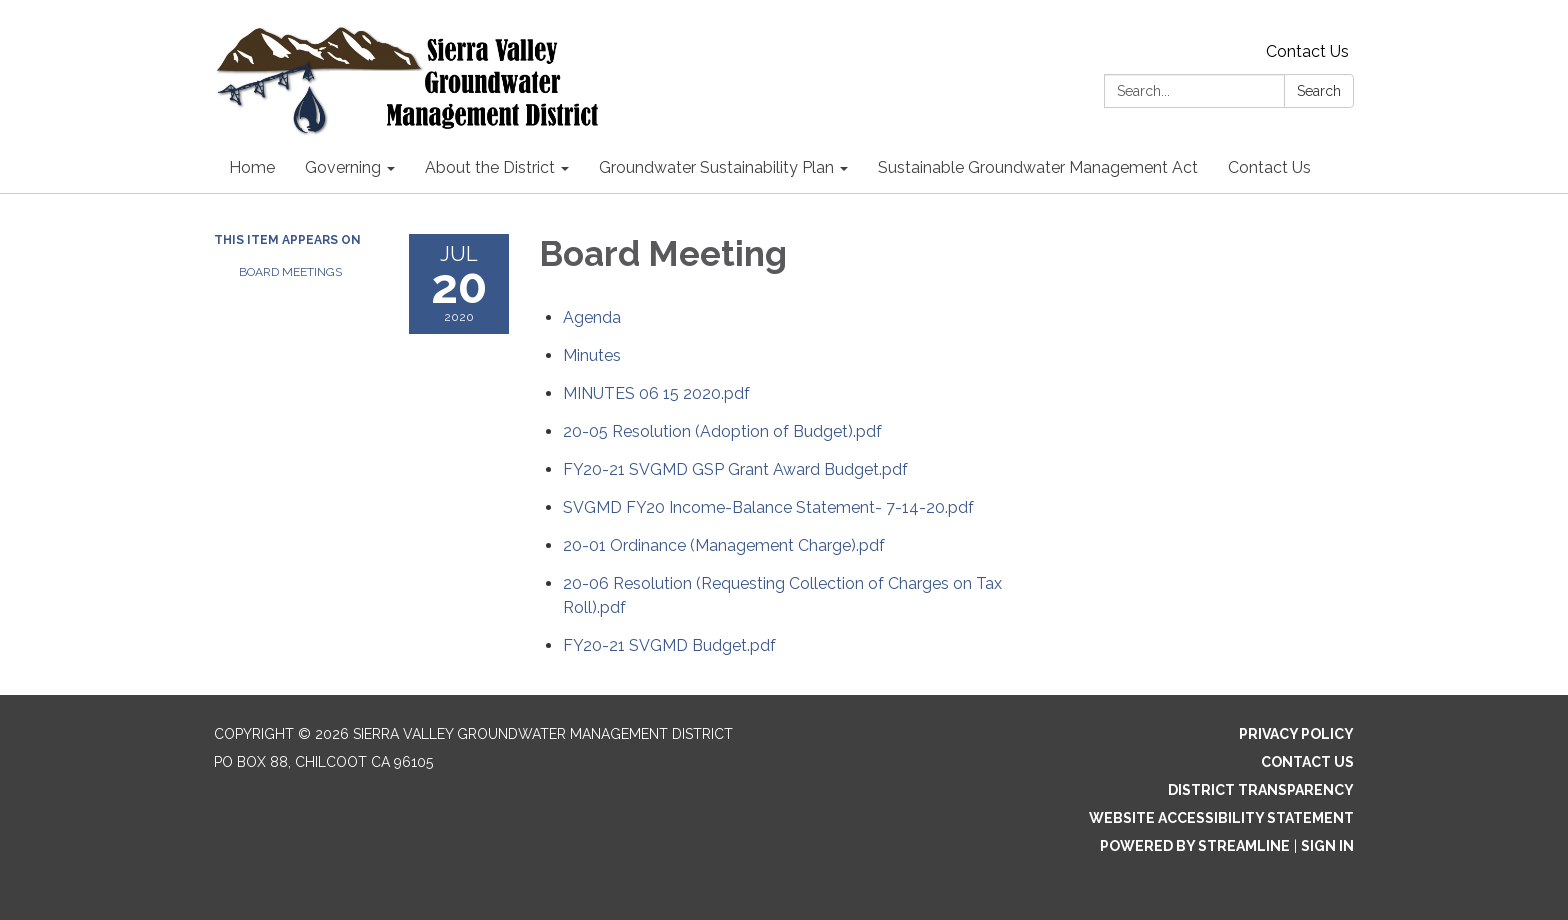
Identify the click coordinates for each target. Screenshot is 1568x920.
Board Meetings (290, 272)
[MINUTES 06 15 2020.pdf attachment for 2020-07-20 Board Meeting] (656, 393)
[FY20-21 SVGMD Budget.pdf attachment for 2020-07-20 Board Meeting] (669, 645)
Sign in (1327, 846)
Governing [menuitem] (343, 167)
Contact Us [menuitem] (1269, 167)
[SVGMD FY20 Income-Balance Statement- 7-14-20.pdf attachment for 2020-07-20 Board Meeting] (768, 507)
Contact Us (1307, 51)
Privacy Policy (1296, 734)
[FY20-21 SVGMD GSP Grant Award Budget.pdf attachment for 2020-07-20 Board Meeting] (735, 469)
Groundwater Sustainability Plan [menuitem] (716, 167)
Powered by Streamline (1195, 846)
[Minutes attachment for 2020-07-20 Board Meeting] (592, 355)
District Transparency (1261, 790)
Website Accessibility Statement (1221, 818)
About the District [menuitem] (490, 167)
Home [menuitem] (252, 167)
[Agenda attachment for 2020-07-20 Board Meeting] (592, 317)
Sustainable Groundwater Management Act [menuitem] (1038, 167)
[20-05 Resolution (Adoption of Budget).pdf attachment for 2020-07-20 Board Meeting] (722, 431)
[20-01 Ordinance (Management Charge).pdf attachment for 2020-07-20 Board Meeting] (724, 545)
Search (1319, 91)
